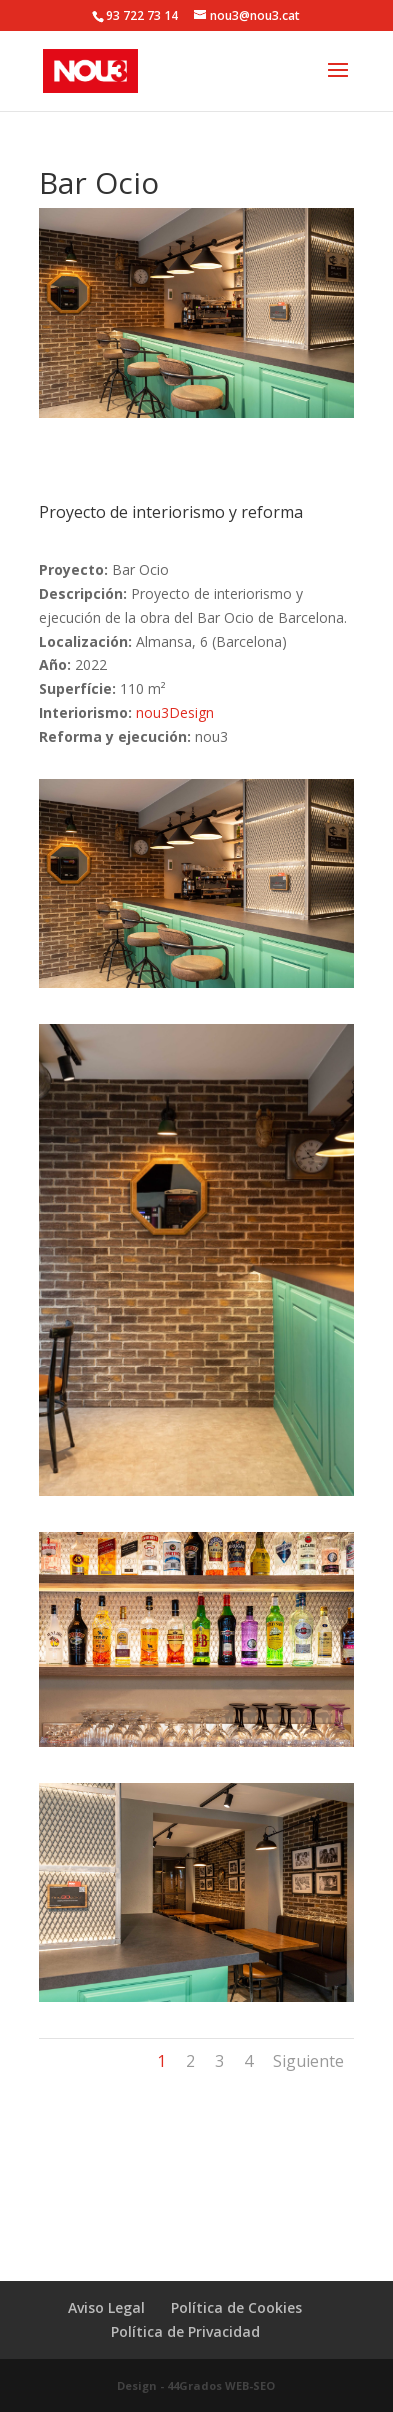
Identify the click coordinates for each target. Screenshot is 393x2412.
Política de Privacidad (185, 2331)
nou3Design (175, 712)
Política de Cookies (236, 2307)
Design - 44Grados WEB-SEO (196, 2385)
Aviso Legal (106, 2307)
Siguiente (308, 2061)
